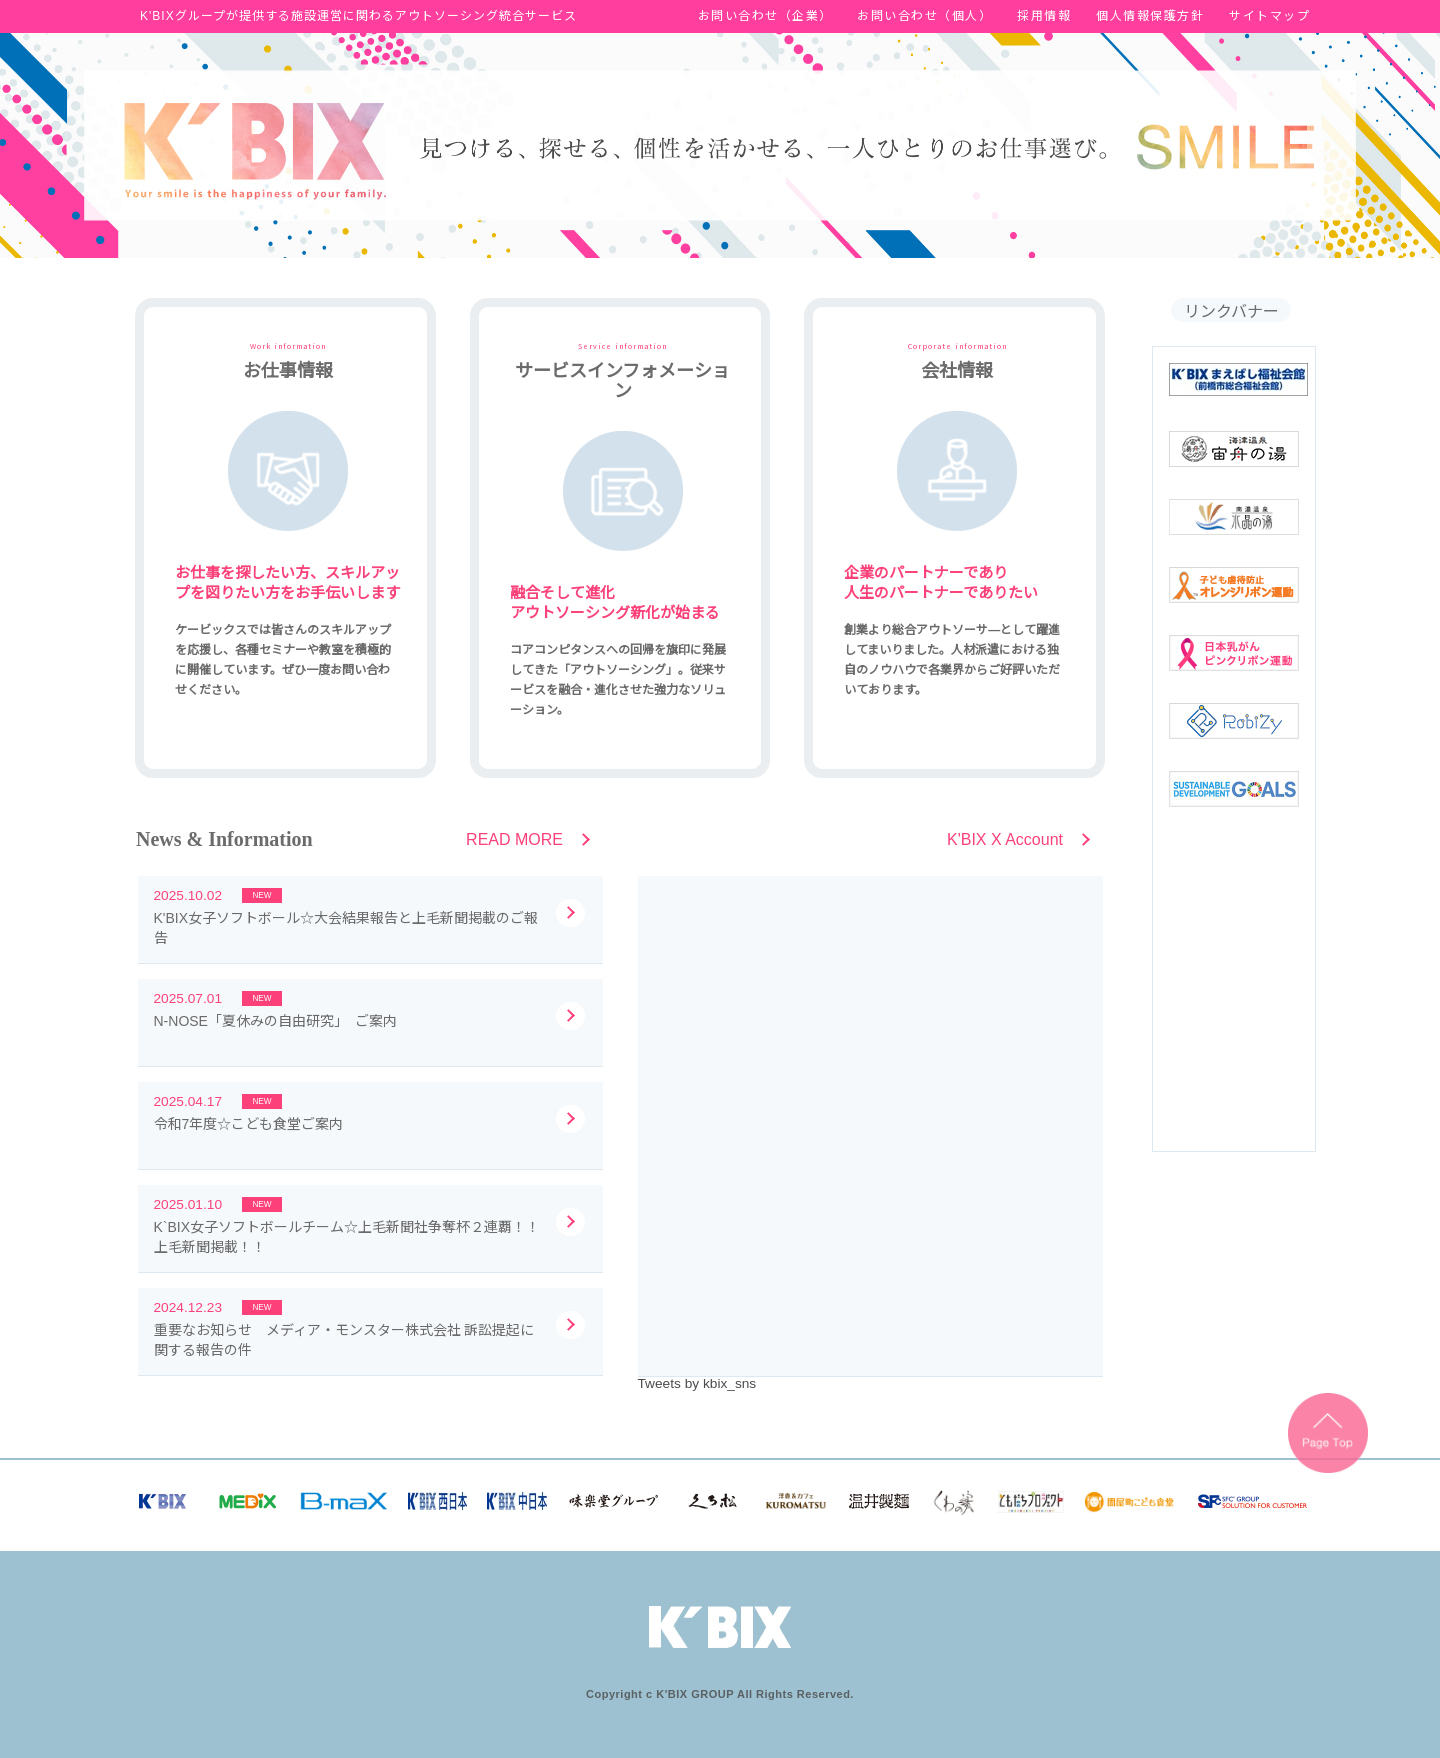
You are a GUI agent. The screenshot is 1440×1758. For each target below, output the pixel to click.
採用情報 (1044, 16)
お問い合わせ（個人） (924, 16)
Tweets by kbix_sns (697, 1383)
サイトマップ (1269, 16)
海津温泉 (1234, 449)
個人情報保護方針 (1150, 16)
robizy (1234, 721)
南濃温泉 (1234, 517)
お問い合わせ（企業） (765, 16)
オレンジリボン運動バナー (1234, 585)
